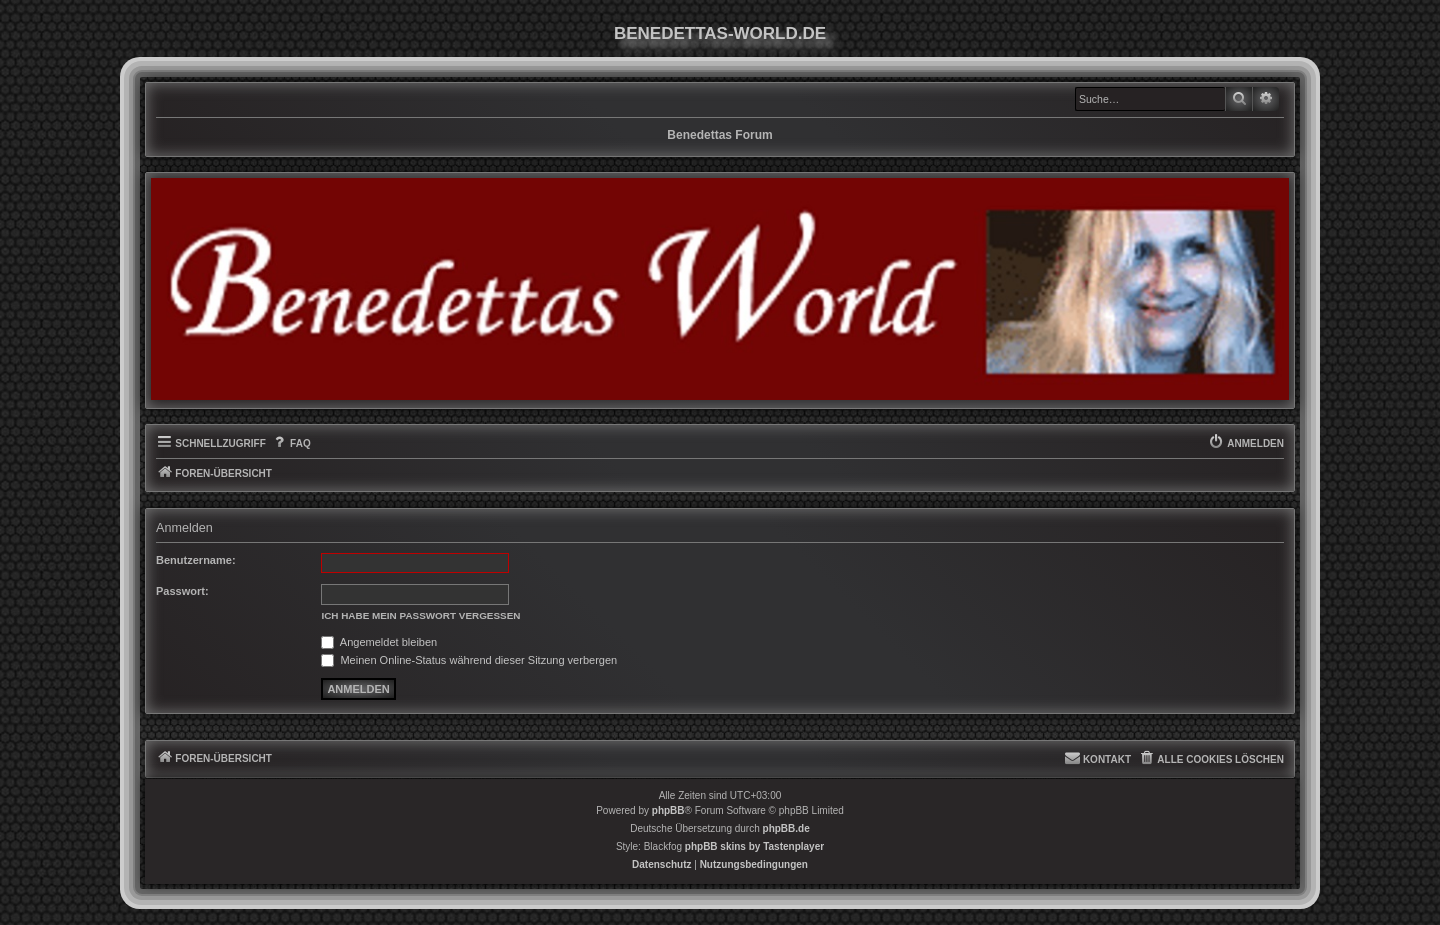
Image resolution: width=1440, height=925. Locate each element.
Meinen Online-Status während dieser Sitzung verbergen (469, 660)
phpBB (668, 810)
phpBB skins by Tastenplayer (754, 846)
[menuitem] (291, 444)
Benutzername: (196, 560)
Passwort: (182, 591)
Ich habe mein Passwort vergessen (420, 615)
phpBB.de (786, 828)
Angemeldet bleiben (379, 642)
